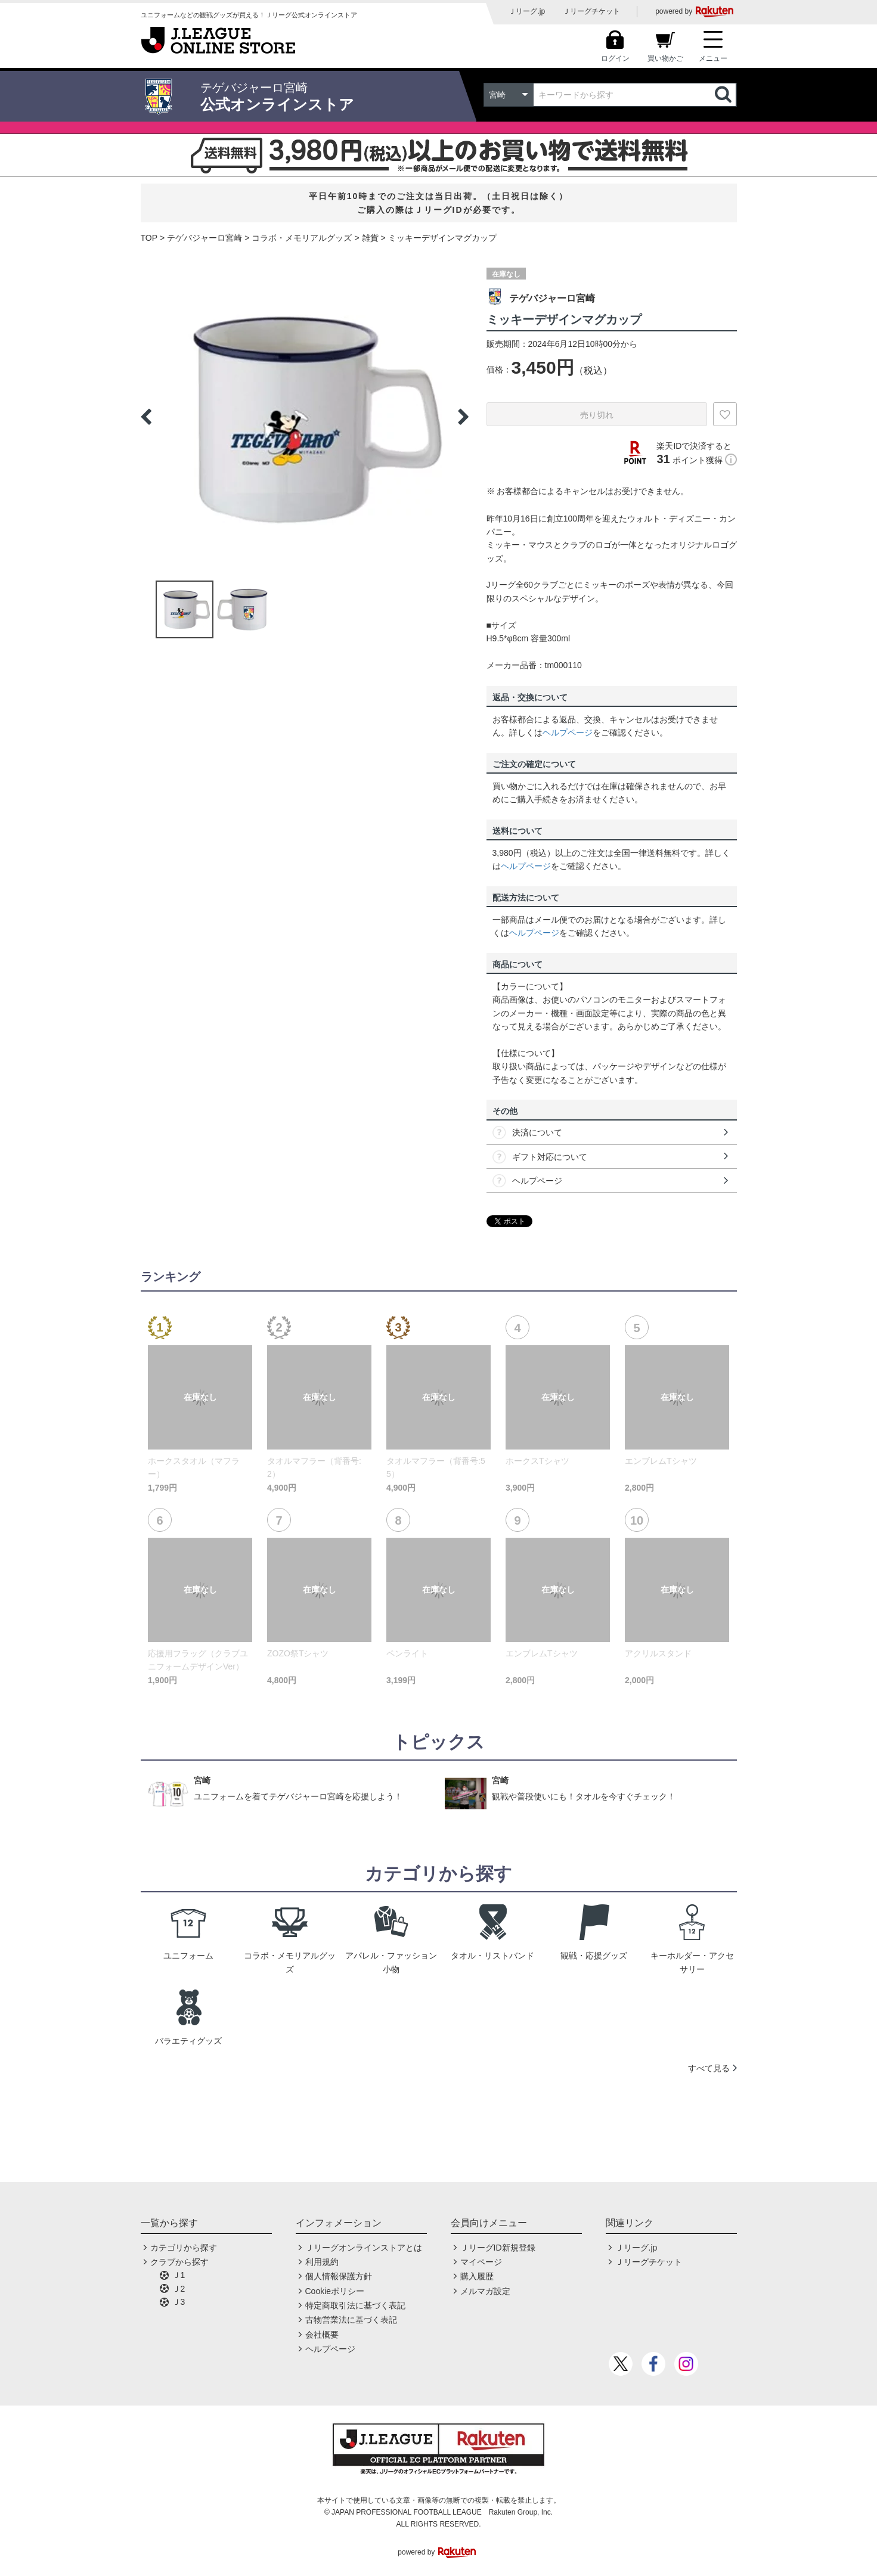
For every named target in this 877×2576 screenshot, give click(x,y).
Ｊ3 (178, 2302)
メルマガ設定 (485, 2291)
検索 (724, 94)
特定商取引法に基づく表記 (355, 2305)
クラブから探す (179, 2262)
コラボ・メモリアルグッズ (302, 238)
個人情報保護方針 (338, 2276)
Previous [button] (146, 416)
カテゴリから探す (183, 2247)
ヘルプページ (568, 732)
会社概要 (322, 2334)
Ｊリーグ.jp (527, 11)
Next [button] (463, 416)
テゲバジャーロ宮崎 (204, 238)
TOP (149, 238)
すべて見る (709, 2068)
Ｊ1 (178, 2275)
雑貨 (370, 238)
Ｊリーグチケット (591, 11)
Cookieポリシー (335, 2291)
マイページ (481, 2262)
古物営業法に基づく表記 (351, 2319)
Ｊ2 (178, 2288)
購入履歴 (477, 2276)
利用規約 (322, 2262)
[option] (305, 417)
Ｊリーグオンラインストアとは (363, 2247)
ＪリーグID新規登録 (497, 2247)
